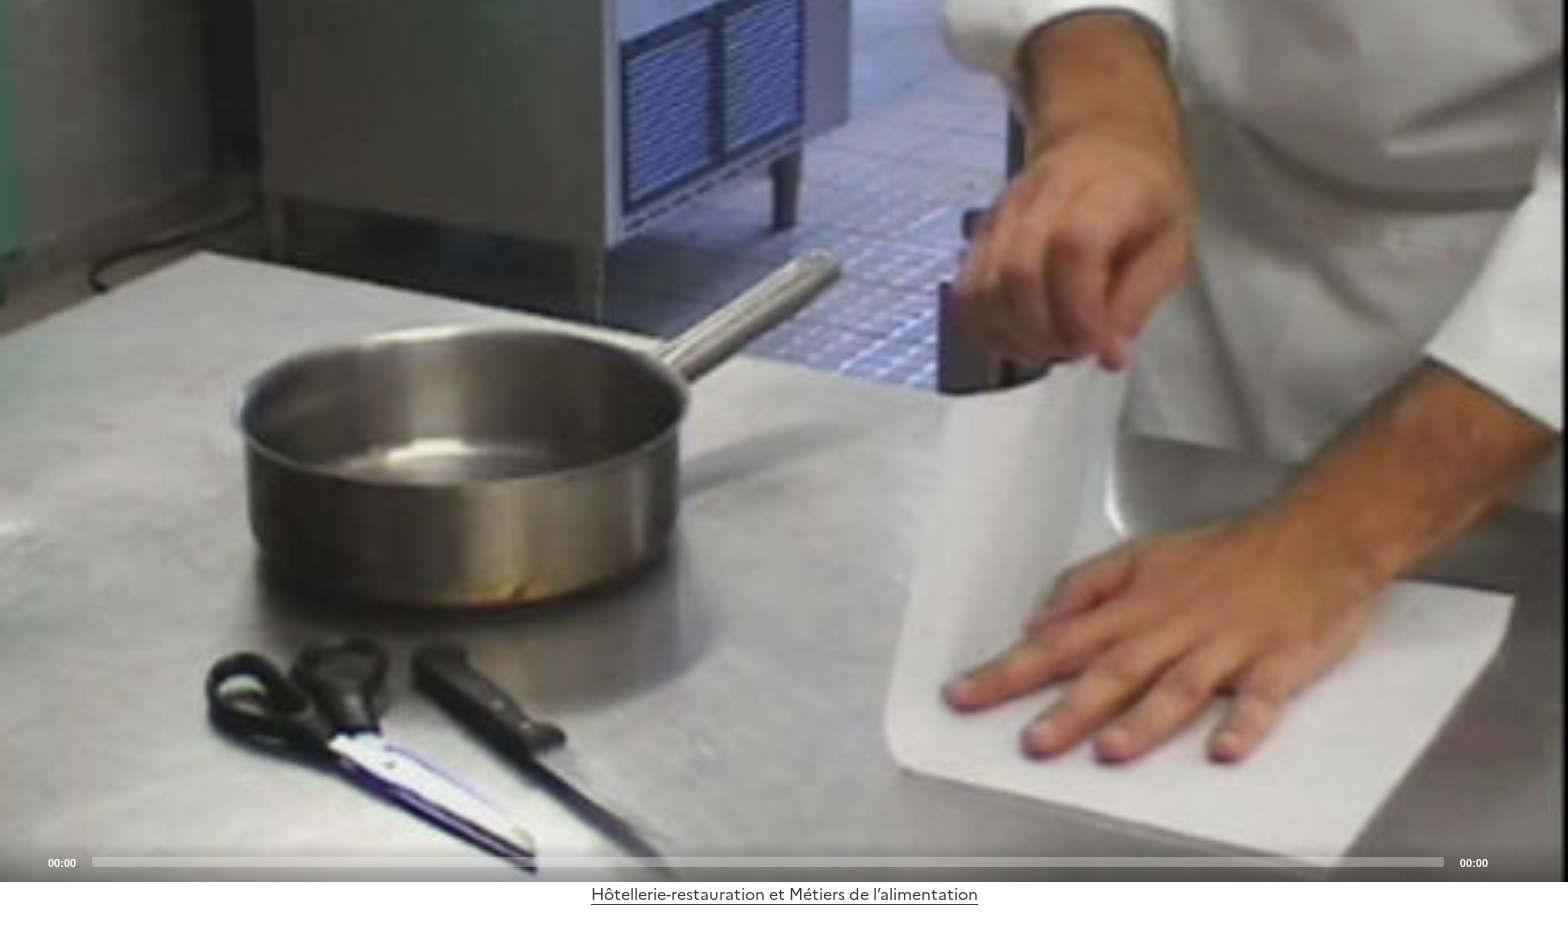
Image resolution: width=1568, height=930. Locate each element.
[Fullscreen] (1541, 861)
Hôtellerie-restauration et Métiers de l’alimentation (784, 894)
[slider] (768, 862)
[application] (784, 441)
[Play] (784, 441)
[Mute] (1509, 861)
